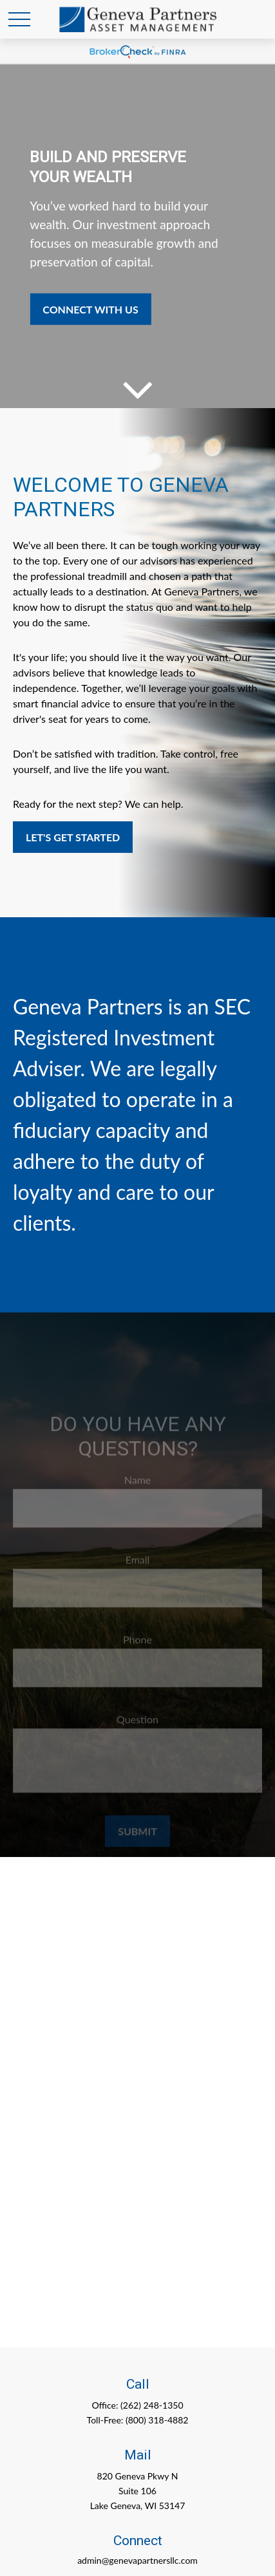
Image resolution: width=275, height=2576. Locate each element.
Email (138, 1566)
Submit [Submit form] (137, 1837)
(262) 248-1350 (151, 2405)
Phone (137, 1645)
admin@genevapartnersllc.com (137, 2560)
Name (137, 1486)
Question (137, 1725)
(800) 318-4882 (157, 2419)
